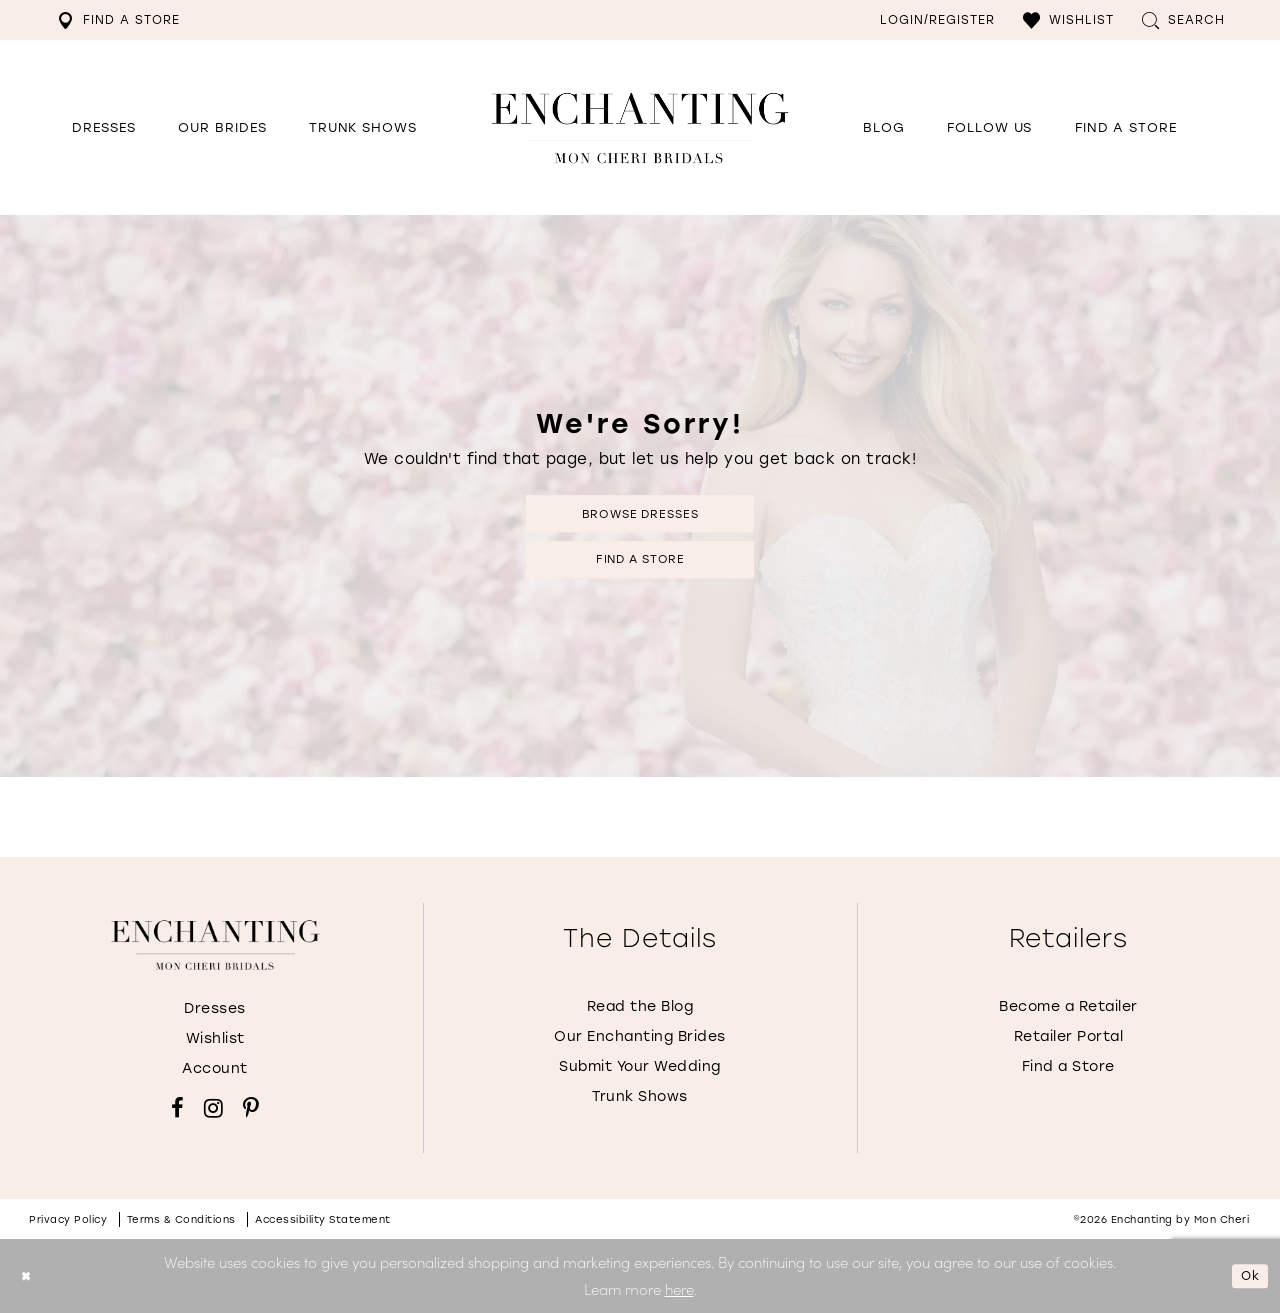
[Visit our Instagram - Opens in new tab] (213, 1108)
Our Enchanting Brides (640, 1036)
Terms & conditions (181, 1219)
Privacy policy (68, 1219)
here (679, 1288)
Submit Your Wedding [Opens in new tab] (640, 1066)
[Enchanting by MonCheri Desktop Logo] (640, 127)
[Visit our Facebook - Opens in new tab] (177, 1108)
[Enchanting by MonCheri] (215, 945)
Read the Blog (640, 1006)
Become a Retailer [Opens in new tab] (1068, 1006)
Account (215, 1068)
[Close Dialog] (29, 1276)
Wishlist (215, 1038)
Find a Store (640, 563)
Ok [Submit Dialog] (1246, 1276)
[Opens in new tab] (989, 128)
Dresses (215, 1008)
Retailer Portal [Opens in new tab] (1069, 1036)
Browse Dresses (640, 509)
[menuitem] (118, 20)
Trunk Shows (640, 1096)
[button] (1068, 20)
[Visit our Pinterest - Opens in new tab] (251, 1108)
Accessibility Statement (323, 1219)
